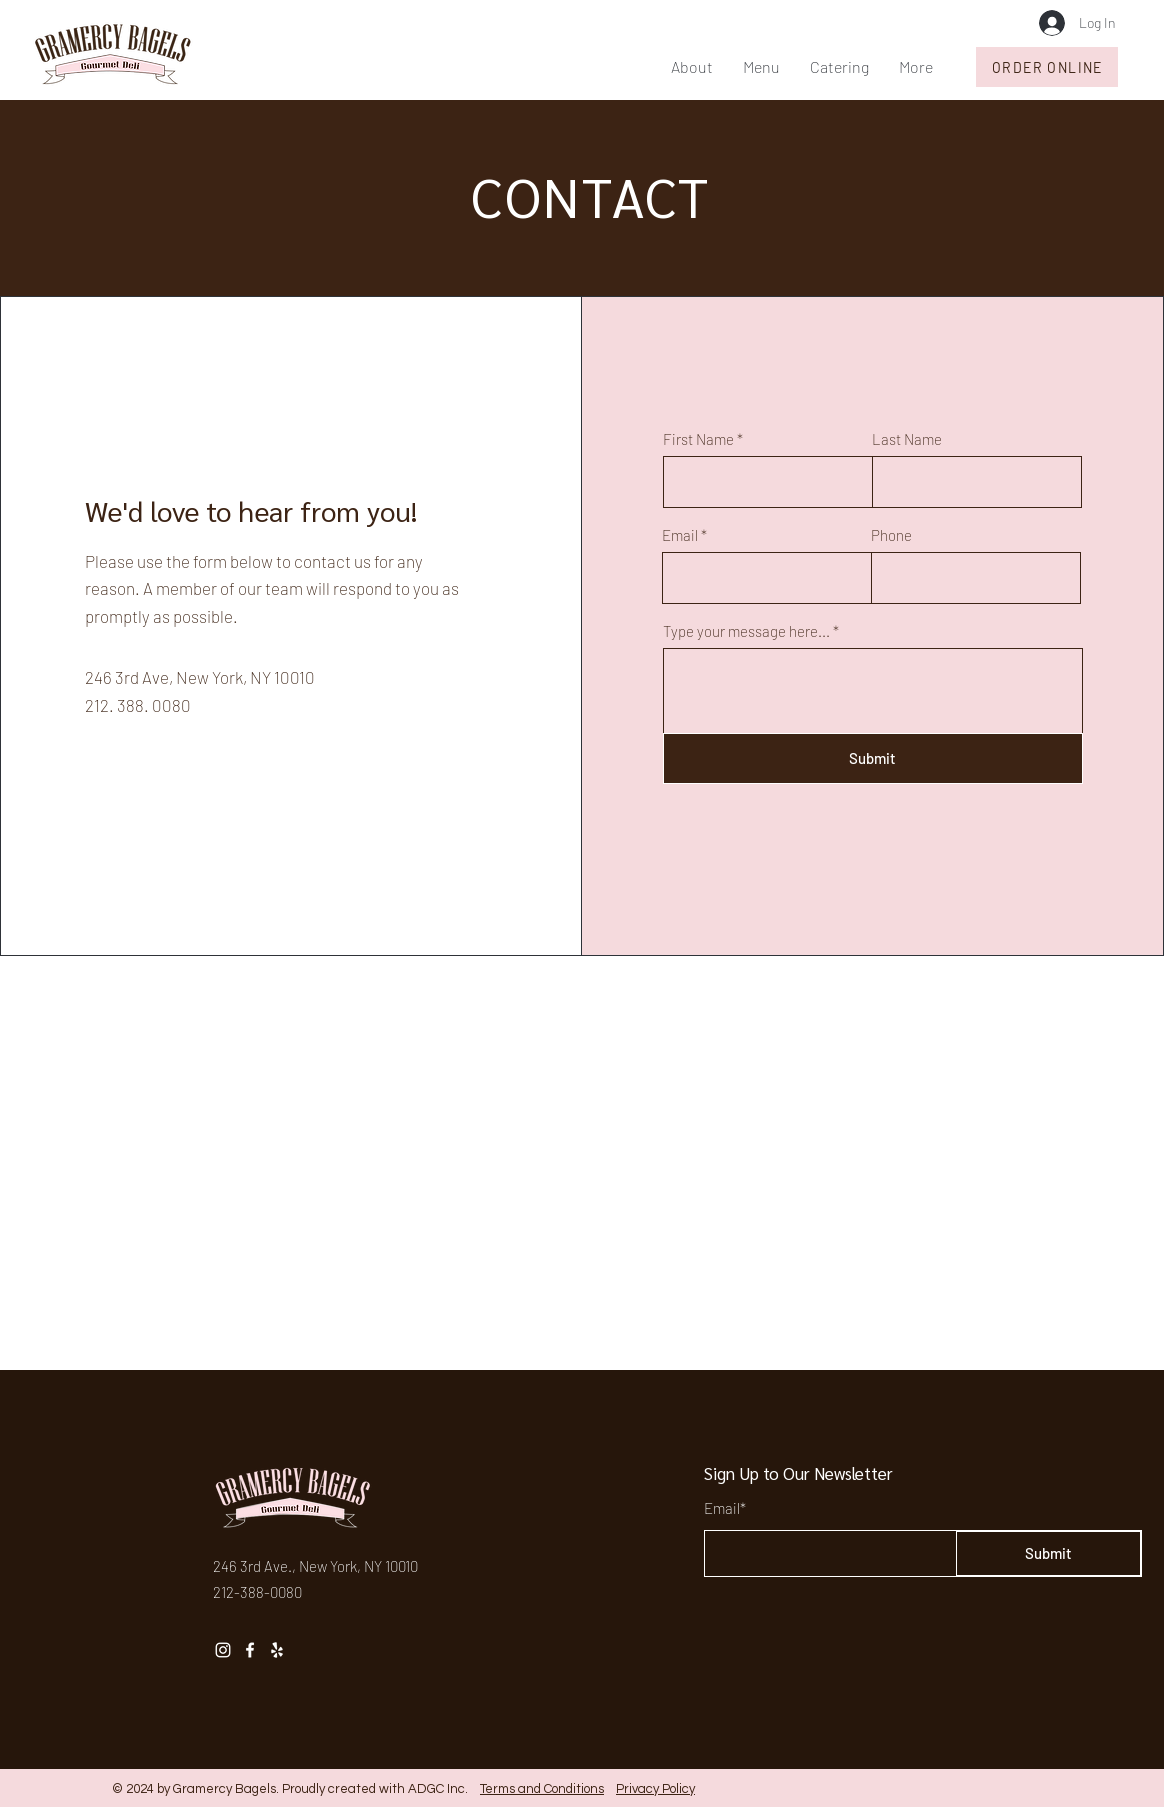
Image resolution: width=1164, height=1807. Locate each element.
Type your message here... (746, 631)
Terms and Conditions (542, 1789)
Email (680, 535)
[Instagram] (223, 1650)
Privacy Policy (655, 1789)
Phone (891, 535)
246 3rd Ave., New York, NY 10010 (315, 1566)
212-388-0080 (257, 1592)
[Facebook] (250, 1650)
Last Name (907, 439)
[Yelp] (277, 1650)
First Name (698, 439)
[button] (761, 67)
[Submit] (873, 758)
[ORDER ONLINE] (1047, 67)
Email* (725, 1508)
